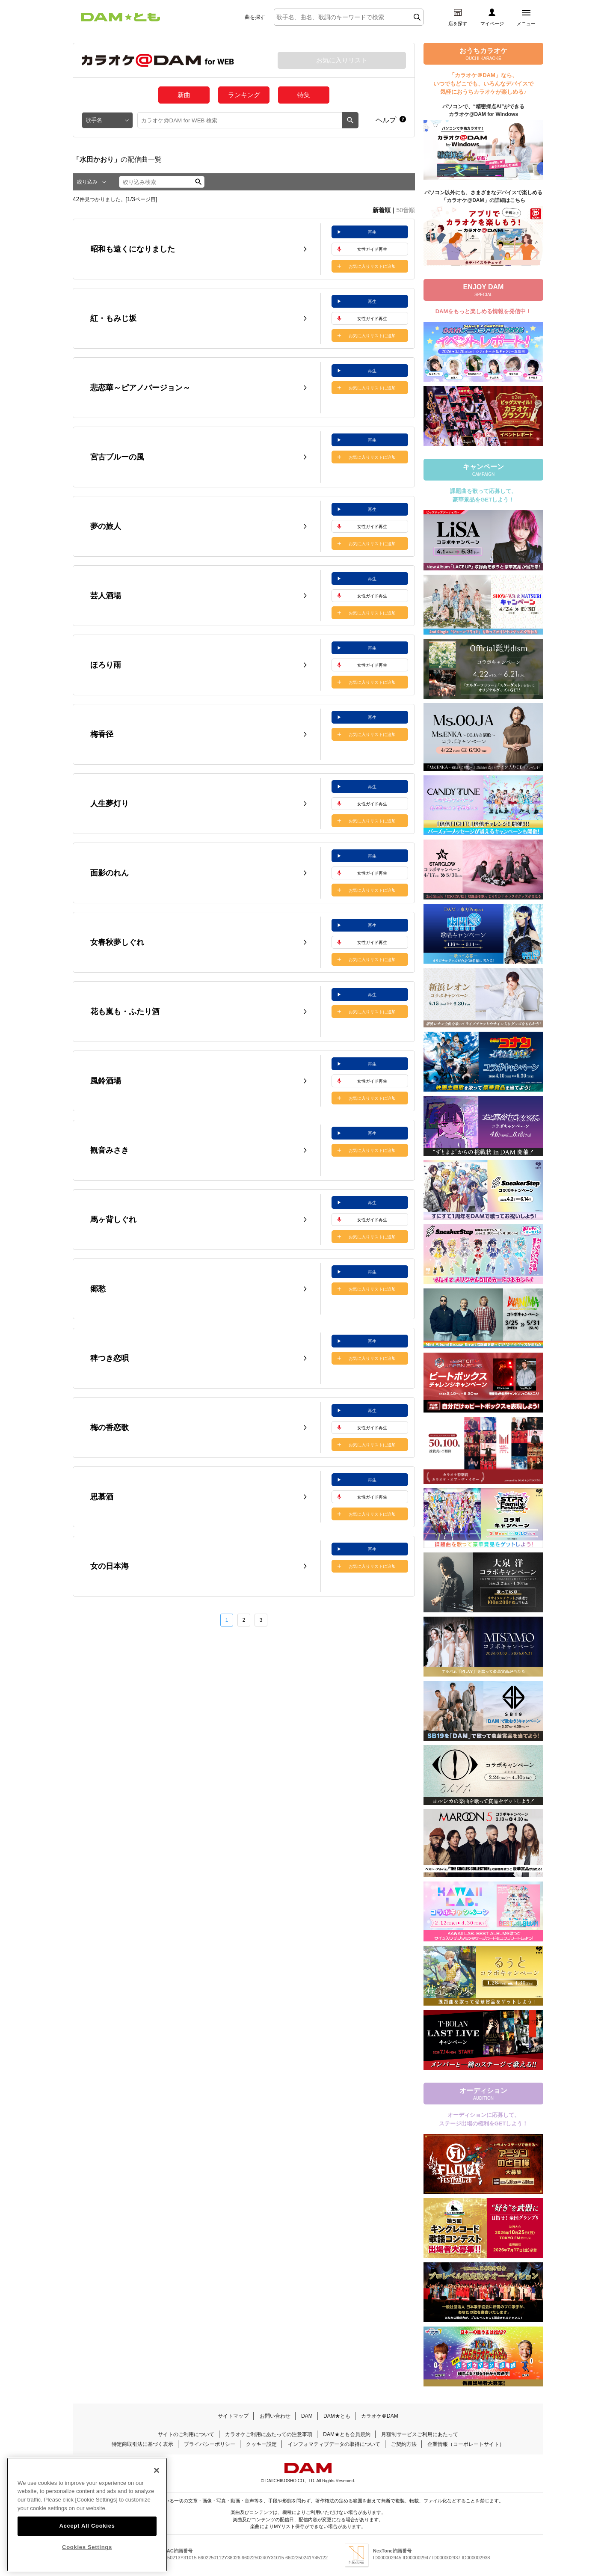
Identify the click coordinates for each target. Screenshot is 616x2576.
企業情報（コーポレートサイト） (465, 2444)
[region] (87, 2514)
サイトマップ (233, 2416)
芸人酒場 (105, 595)
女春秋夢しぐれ (117, 942)
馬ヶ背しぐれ (113, 1219)
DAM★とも (336, 2416)
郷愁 (98, 1289)
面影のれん (109, 873)
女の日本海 (109, 1566)
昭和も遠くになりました (132, 249)
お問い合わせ (275, 2416)
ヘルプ (386, 120)
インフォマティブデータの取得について (334, 2444)
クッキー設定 (261, 2444)
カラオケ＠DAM (379, 2416)
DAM (307, 2416)
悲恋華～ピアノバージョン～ (140, 387)
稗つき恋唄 (109, 1358)
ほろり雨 (105, 665)
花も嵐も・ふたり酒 (125, 1011)
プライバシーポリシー (209, 2444)
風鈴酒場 (105, 1081)
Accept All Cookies (87, 2526)
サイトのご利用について (186, 2434)
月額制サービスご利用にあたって (419, 2434)
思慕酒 (101, 1497)
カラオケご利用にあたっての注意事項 (268, 2434)
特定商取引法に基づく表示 (142, 2444)
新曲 (184, 94)
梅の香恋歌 (109, 1427)
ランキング (244, 94)
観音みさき (109, 1150)
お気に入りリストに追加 (372, 266)
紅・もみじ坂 (113, 318)
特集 (303, 94)
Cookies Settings (87, 2547)
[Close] (156, 2470)
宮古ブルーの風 (117, 457)
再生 (372, 232)
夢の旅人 (105, 526)
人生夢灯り (109, 803)
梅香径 (101, 734)
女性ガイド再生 (372, 249)
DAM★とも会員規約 (346, 2434)
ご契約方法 (404, 2444)
